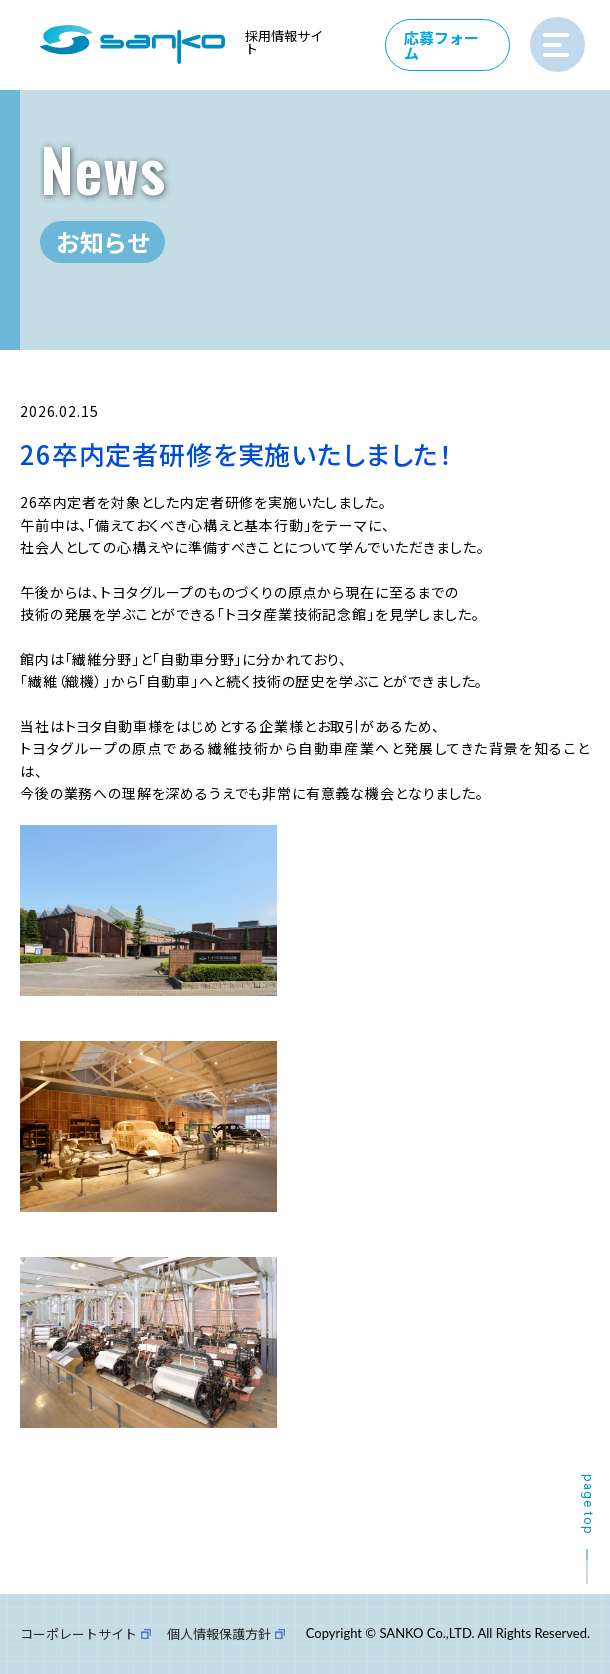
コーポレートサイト (78, 1633)
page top (588, 1504)
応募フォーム (442, 45)
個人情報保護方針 (219, 1633)
